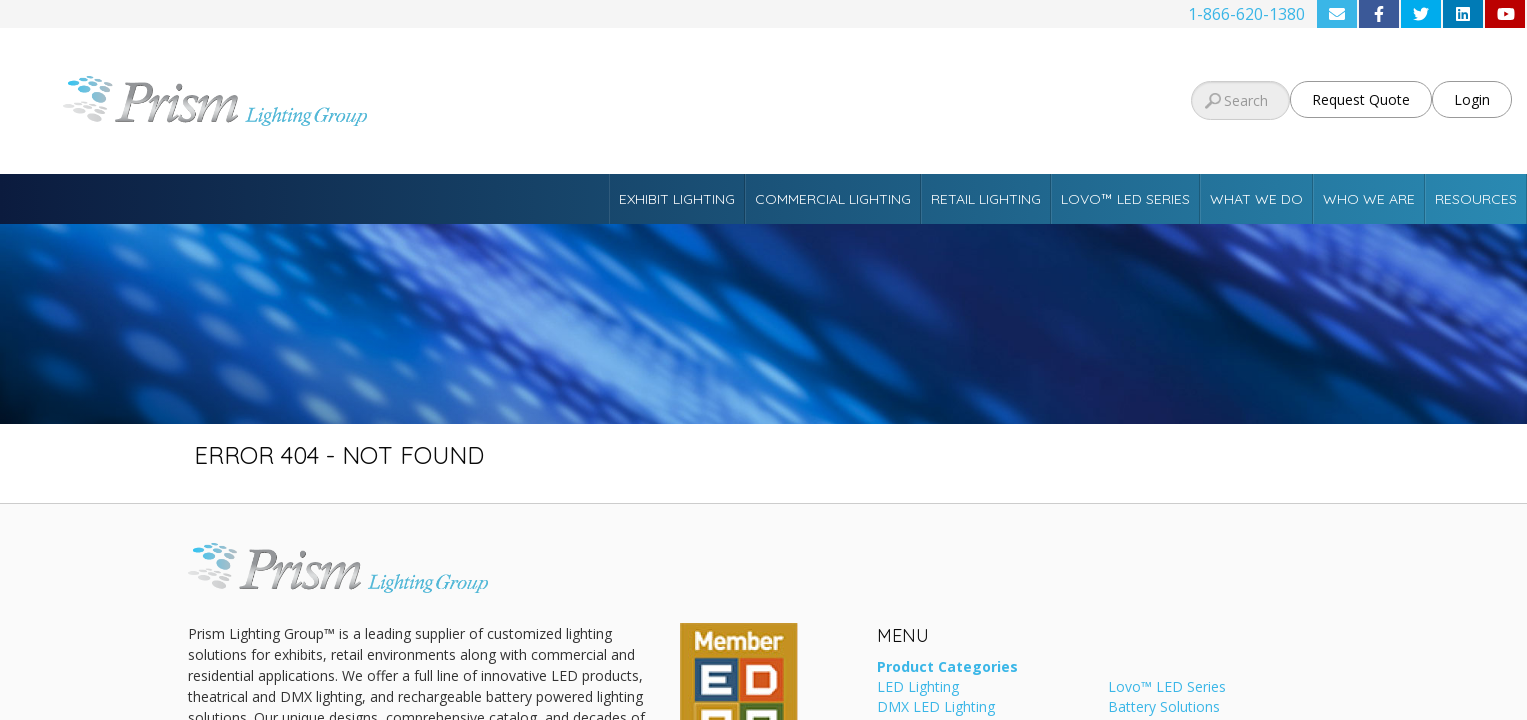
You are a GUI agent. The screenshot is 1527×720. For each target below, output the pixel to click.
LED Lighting (918, 688)
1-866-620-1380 (1246, 14)
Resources (1476, 199)
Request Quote (1361, 99)
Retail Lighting (986, 199)
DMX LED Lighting (936, 708)
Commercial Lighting (833, 199)
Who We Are (1369, 199)
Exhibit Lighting (677, 199)
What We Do (1256, 199)
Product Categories (947, 668)
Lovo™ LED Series (1125, 199)
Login (1472, 99)
